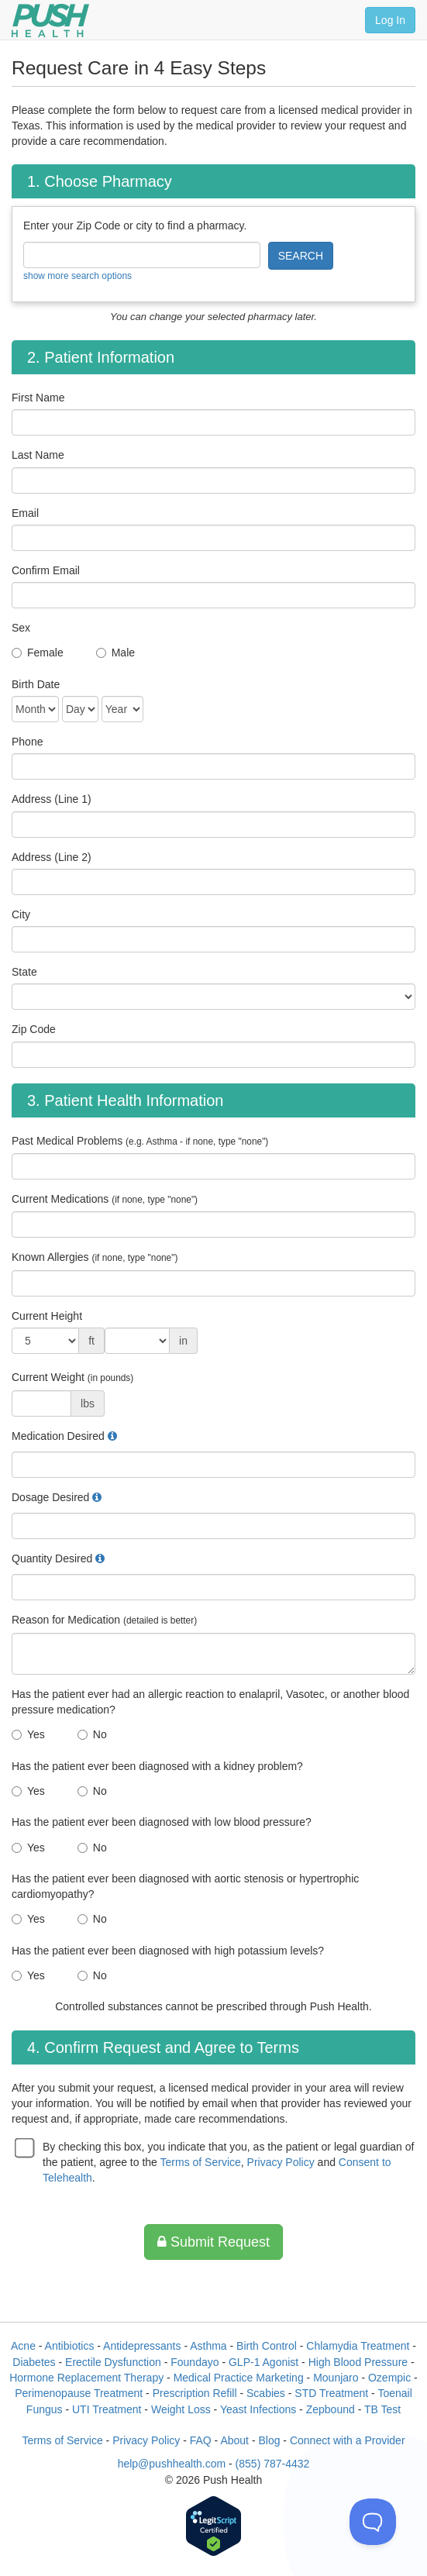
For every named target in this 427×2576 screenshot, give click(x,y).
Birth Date (36, 684)
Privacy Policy (281, 2162)
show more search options (77, 275)
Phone (27, 741)
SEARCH (300, 256)
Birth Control (266, 2346)
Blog (269, 2440)
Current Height (47, 1316)
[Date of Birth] (35, 709)
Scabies (265, 2393)
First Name (38, 397)
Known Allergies (94, 1257)
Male (123, 652)
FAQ (201, 2440)
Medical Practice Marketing (239, 2377)
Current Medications (105, 1199)
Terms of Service (200, 2162)
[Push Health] (50, 20)
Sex (21, 628)
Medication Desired (58, 1436)
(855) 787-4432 (273, 2463)
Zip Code (34, 1029)
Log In (390, 20)
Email (25, 513)
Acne (23, 2346)
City (21, 914)
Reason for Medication (104, 1619)
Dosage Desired (50, 1497)
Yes (36, 1734)
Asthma (208, 2346)
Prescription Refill (195, 2393)
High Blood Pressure (358, 2362)
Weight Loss (181, 2409)
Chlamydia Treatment (357, 2346)
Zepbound (330, 2409)
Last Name (38, 455)
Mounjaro (335, 2377)
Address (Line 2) (51, 857)
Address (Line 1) (51, 799)
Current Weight (72, 1377)
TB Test (382, 2409)
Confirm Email (46, 570)
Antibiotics (70, 2346)
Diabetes (33, 2362)
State (24, 972)
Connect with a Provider (347, 2440)
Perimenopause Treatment (79, 2393)
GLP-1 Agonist (263, 2362)
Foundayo (194, 2362)
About (234, 2440)
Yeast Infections (258, 2409)
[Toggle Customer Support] (373, 2522)
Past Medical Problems (140, 1141)
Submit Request (213, 2242)
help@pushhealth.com (172, 2463)
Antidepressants (142, 2346)
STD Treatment (331, 2393)
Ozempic (389, 2377)
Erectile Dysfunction (113, 2362)
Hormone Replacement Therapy (86, 2377)
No (100, 1734)
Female (45, 652)
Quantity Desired (52, 1558)
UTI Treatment (106, 2409)
